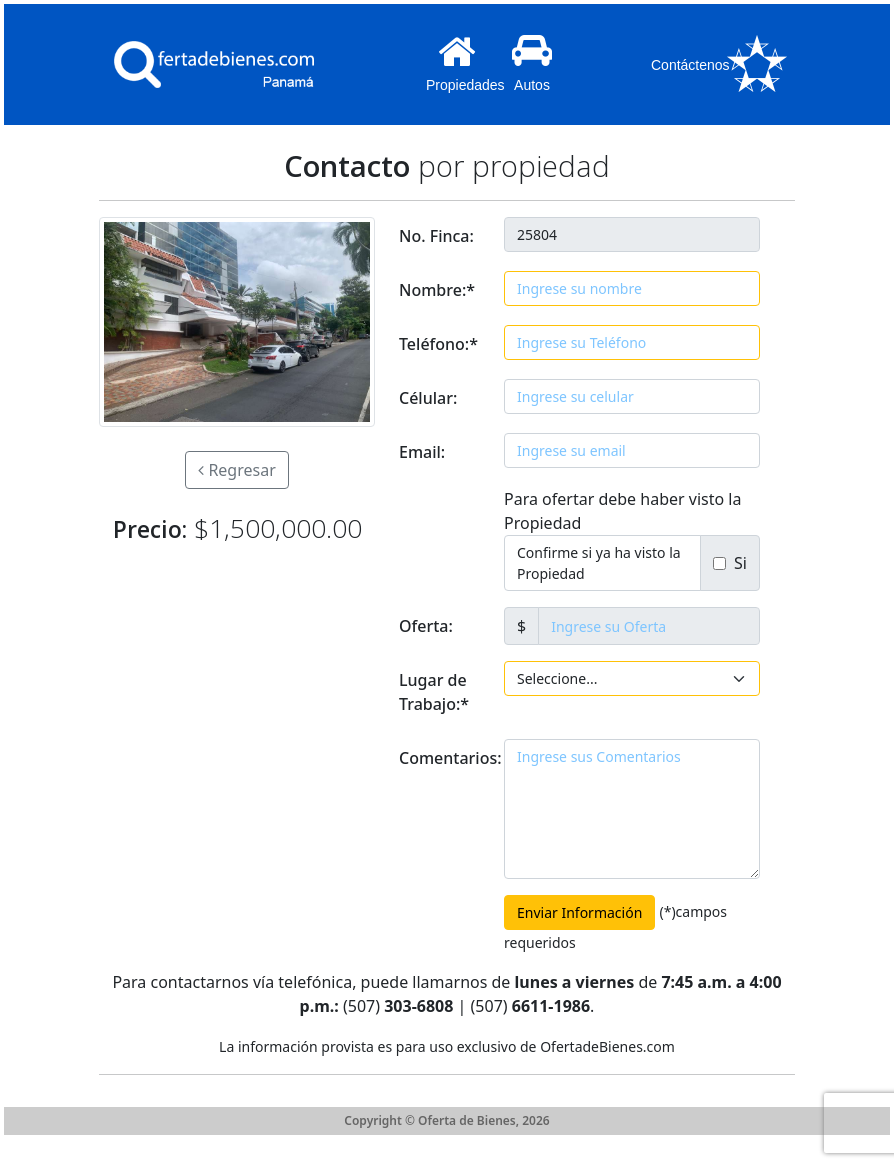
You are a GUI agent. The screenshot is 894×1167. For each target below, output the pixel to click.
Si (736, 563)
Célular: (428, 398)
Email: (422, 452)
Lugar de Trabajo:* (434, 692)
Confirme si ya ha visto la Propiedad (599, 563)
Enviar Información (579, 912)
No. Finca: (436, 236)
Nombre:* (437, 290)
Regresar (237, 470)
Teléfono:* (438, 344)
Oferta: (426, 626)
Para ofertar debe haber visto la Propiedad (622, 511)
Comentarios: (445, 758)
